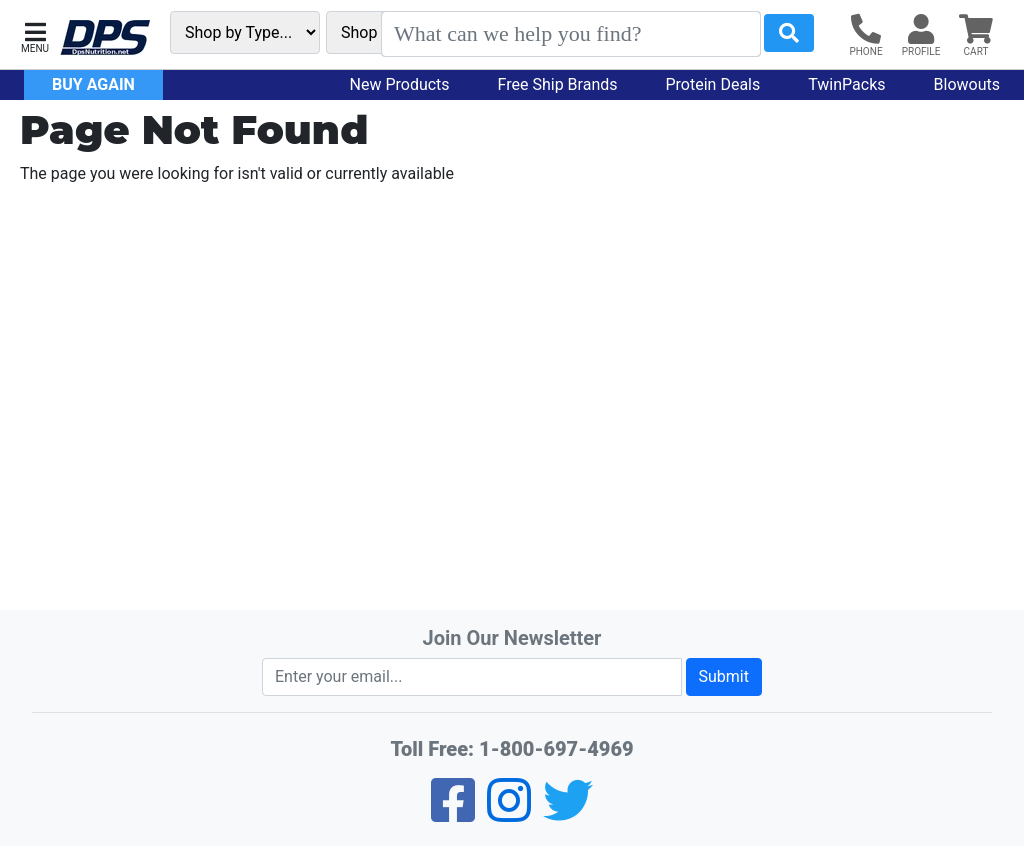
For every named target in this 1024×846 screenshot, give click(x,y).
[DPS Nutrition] (105, 38)
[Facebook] (453, 813)
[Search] (571, 34)
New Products (400, 84)
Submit (724, 676)
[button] (35, 35)
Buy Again (93, 84)
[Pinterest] (509, 813)
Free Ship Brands (558, 84)
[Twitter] (568, 813)
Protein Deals (713, 84)
